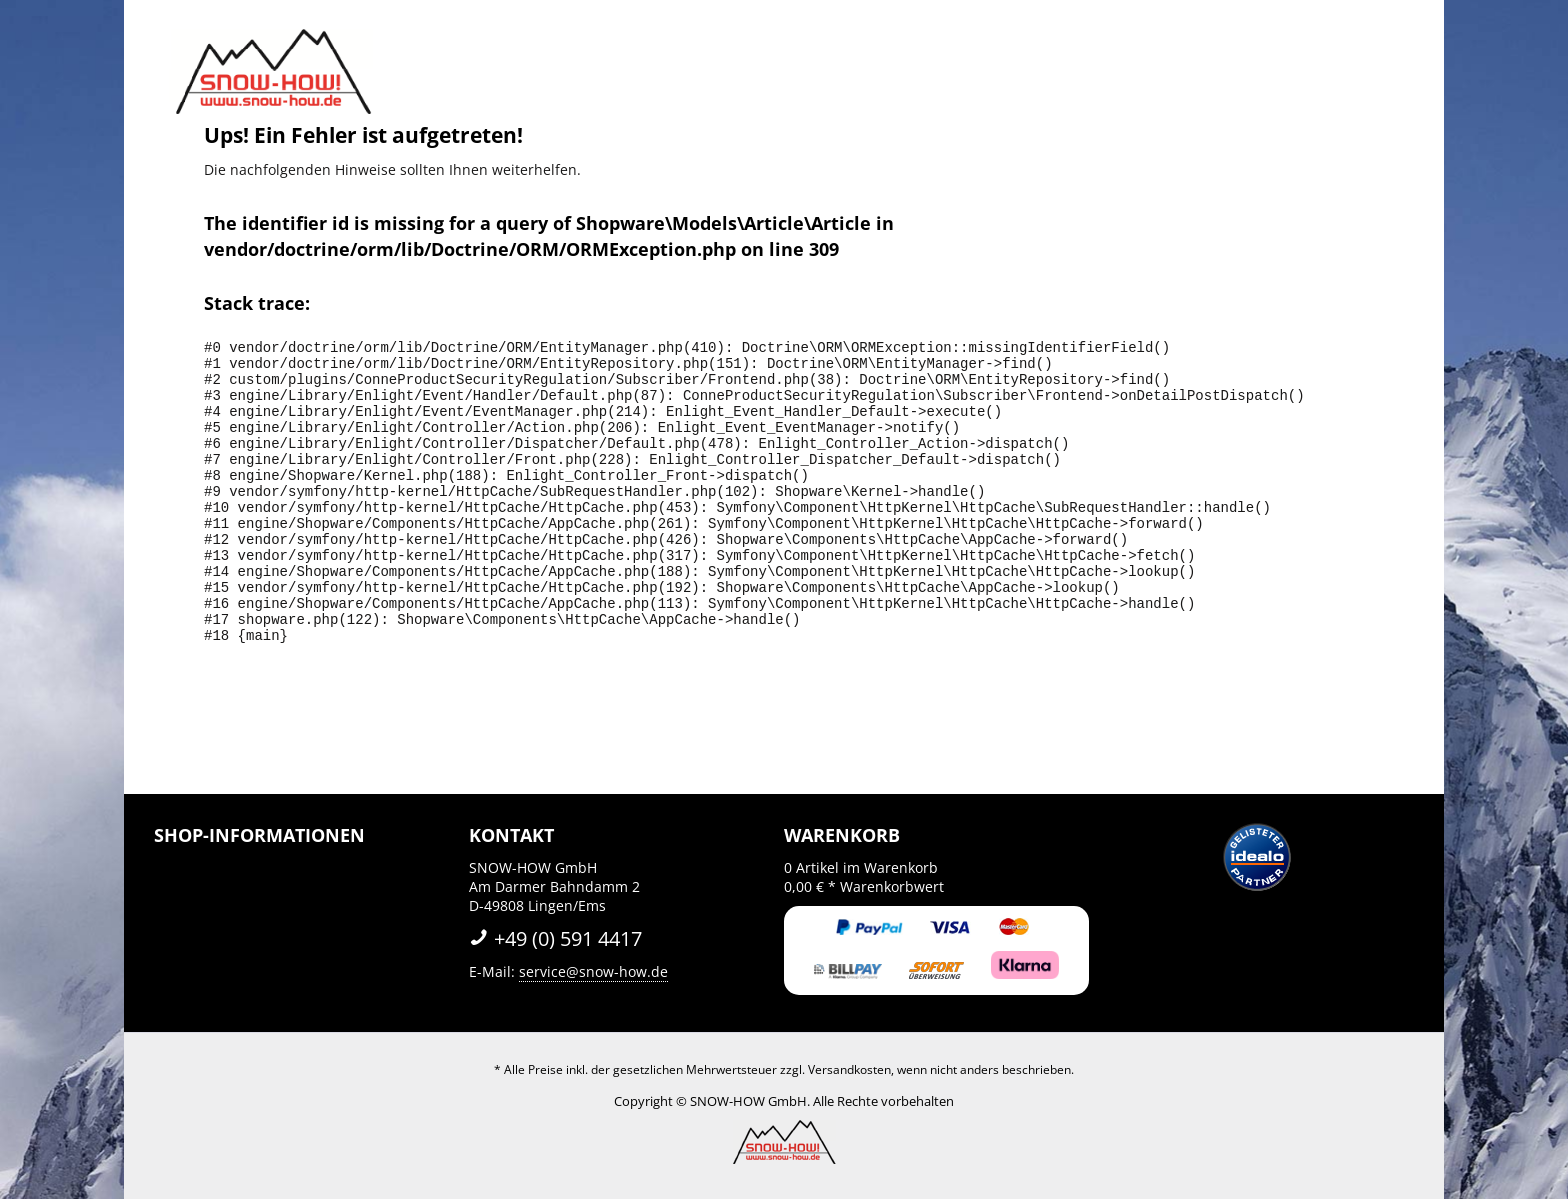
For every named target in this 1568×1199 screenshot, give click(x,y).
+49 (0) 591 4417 (555, 938)
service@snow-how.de (593, 971)
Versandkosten (849, 1069)
